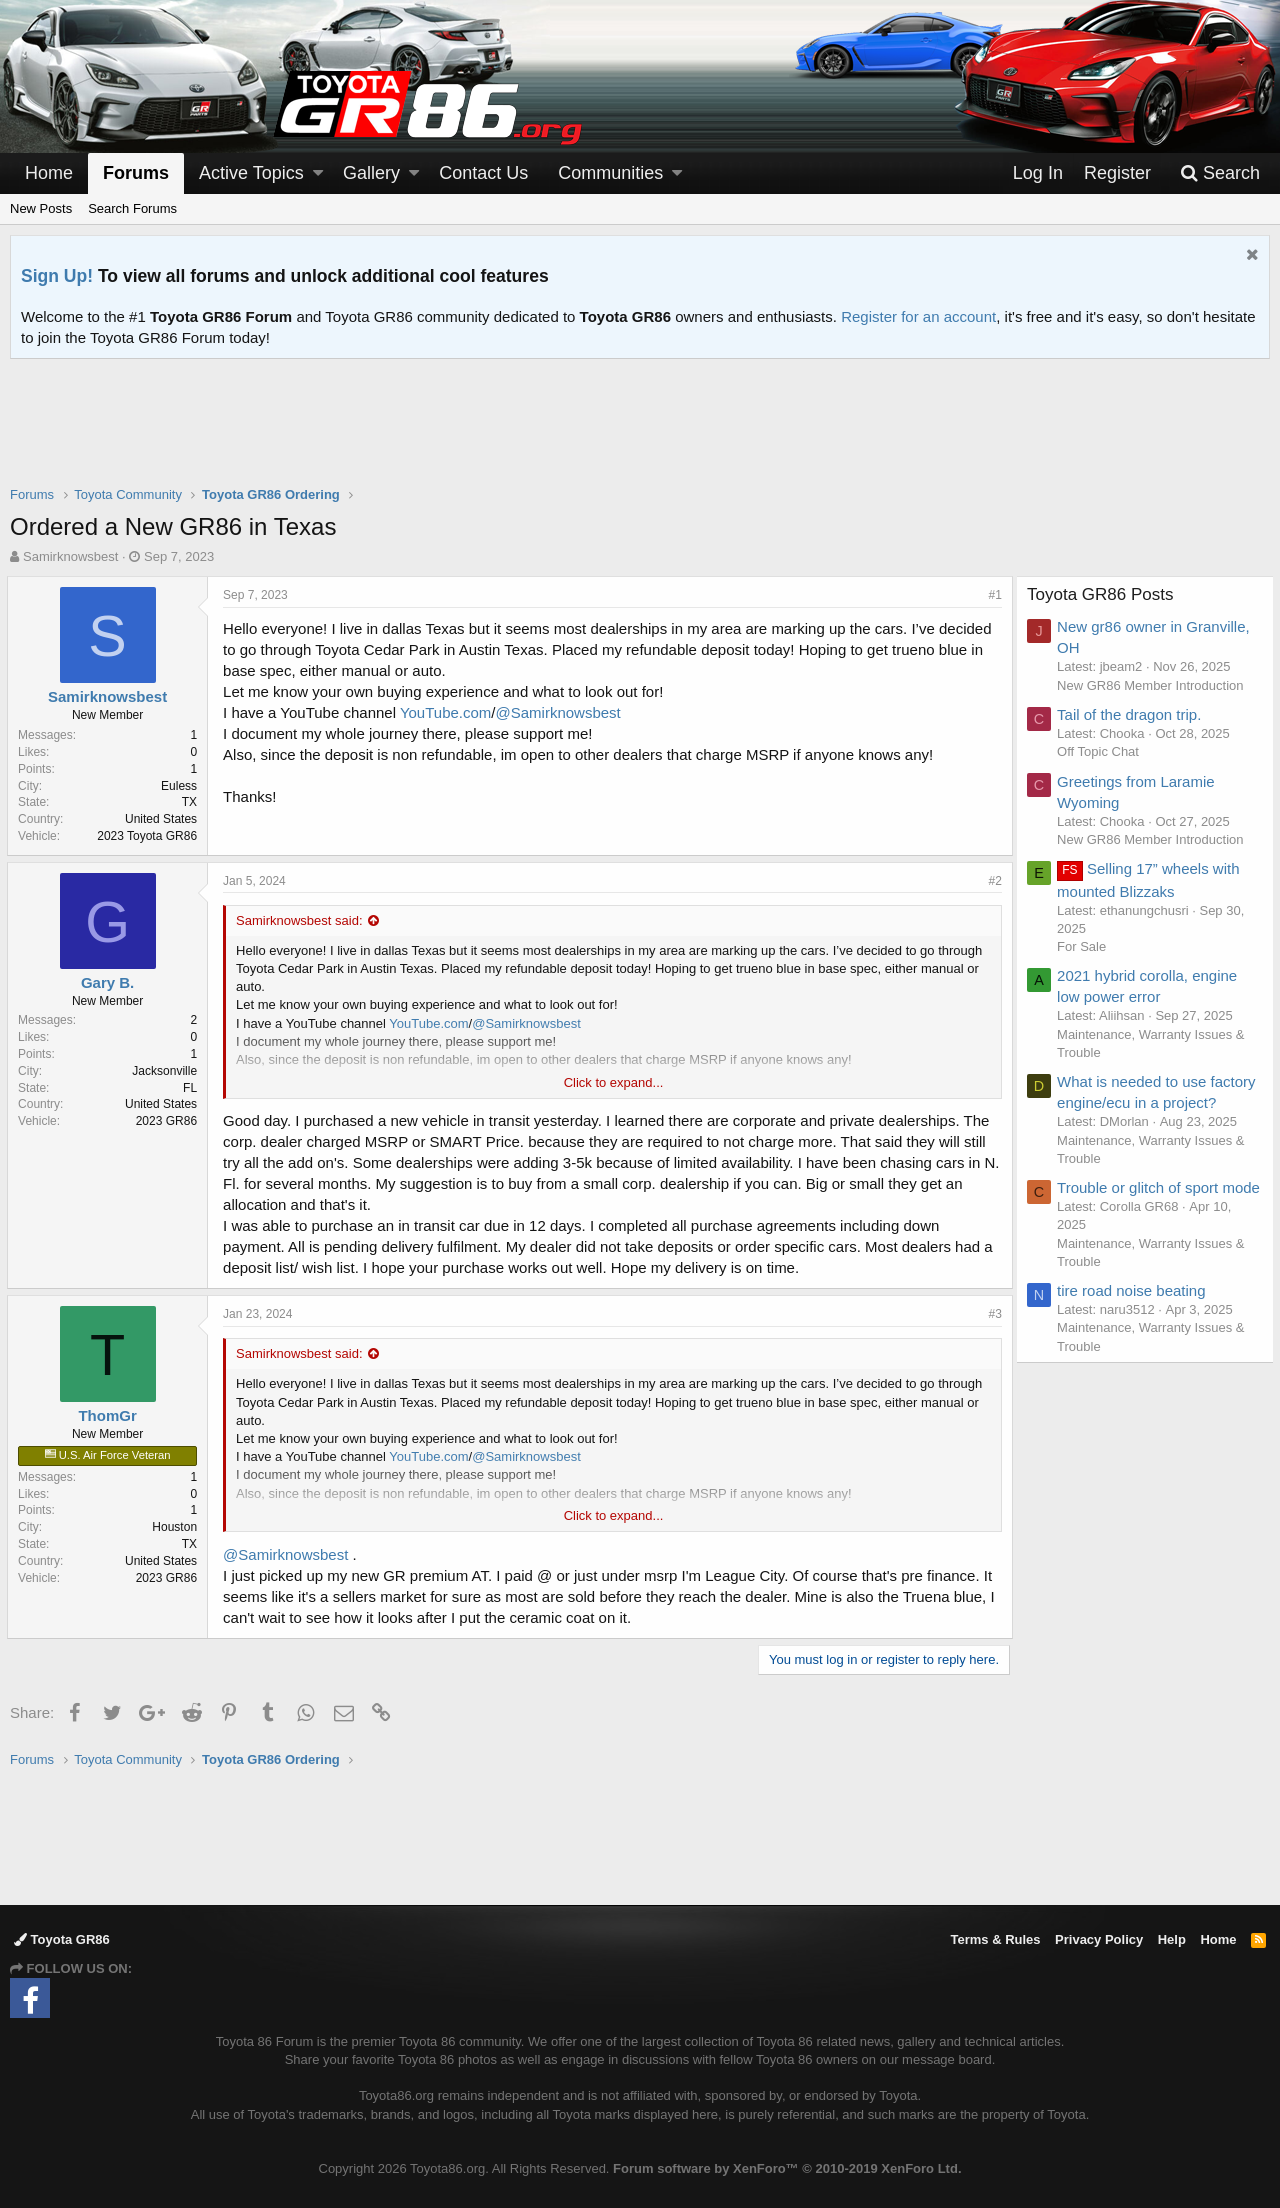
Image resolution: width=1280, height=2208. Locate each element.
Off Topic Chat (1102, 751)
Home (49, 173)
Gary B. (110, 982)
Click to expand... (614, 1082)
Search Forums (132, 208)
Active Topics (251, 173)
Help (1172, 1939)
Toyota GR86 (62, 1939)
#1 (992, 595)
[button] (318, 173)
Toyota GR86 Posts (1104, 594)
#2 (992, 881)
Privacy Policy (1099, 1939)
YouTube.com (448, 712)
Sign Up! (57, 276)
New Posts (41, 208)
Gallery (371, 173)
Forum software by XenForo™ (787, 2168)
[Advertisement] (640, 435)
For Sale (1085, 946)
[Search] (1220, 173)
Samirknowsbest (70, 556)
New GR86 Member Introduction (1154, 685)
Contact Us (483, 173)
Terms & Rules (995, 1939)
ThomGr (110, 1415)
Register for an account (918, 316)
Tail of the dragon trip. (1133, 714)
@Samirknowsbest (560, 712)
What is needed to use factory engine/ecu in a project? (1136, 1102)
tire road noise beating (1135, 1332)
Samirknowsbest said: (302, 920)
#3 (992, 1314)
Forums (136, 173)
